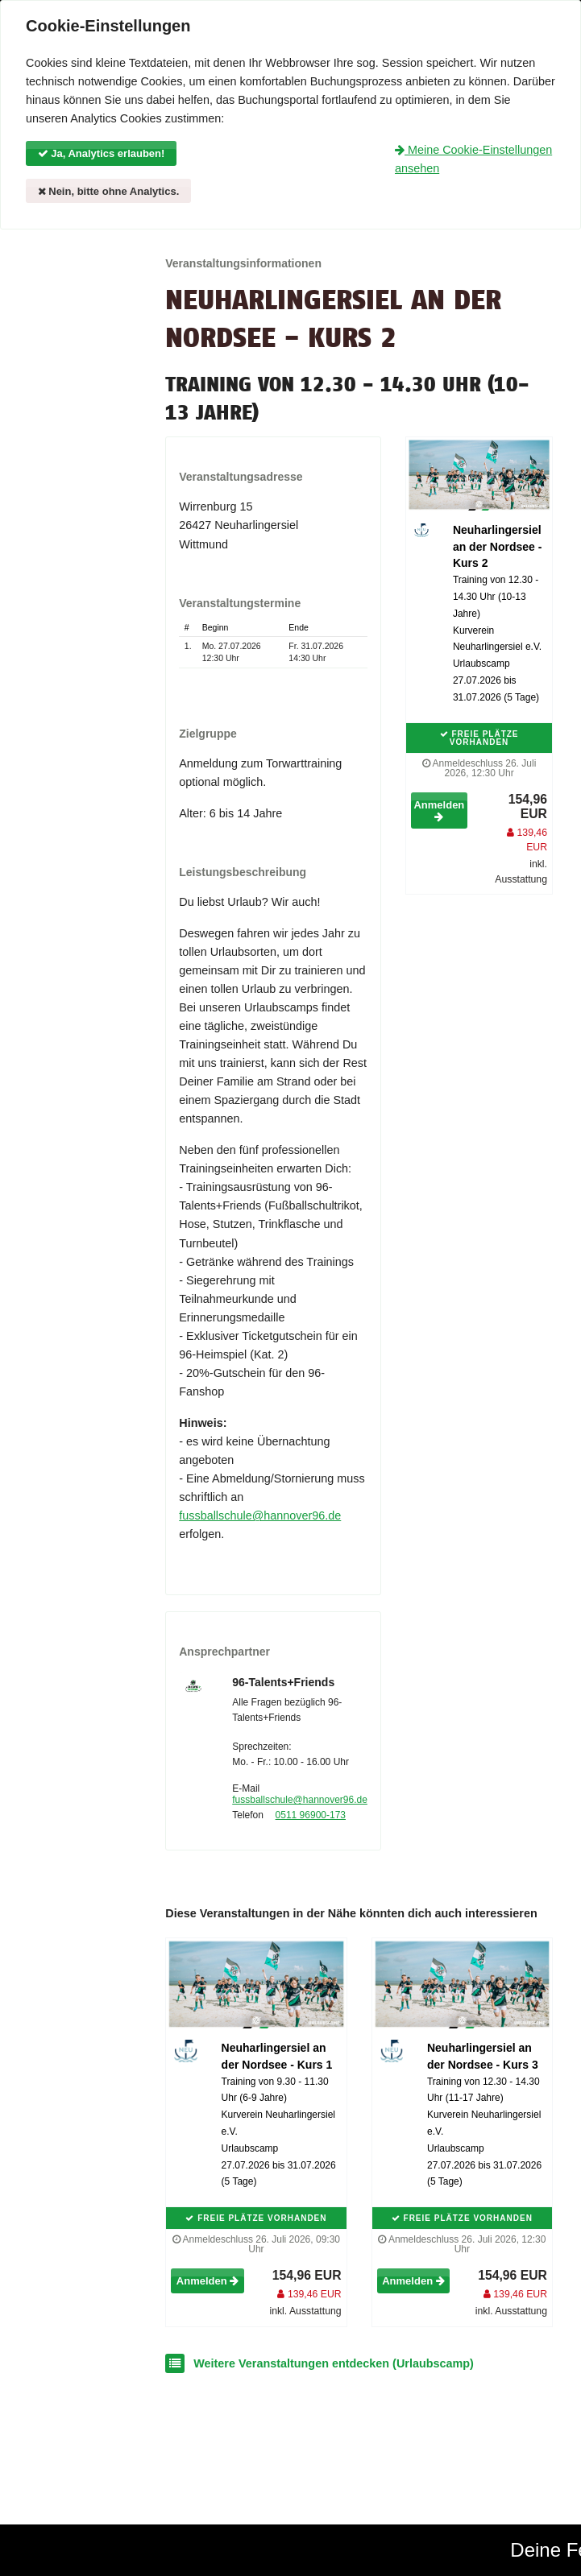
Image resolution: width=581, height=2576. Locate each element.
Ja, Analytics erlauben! (101, 153)
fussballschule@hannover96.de (260, 1515)
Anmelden (438, 810)
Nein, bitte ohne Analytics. (109, 191)
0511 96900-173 (311, 1815)
